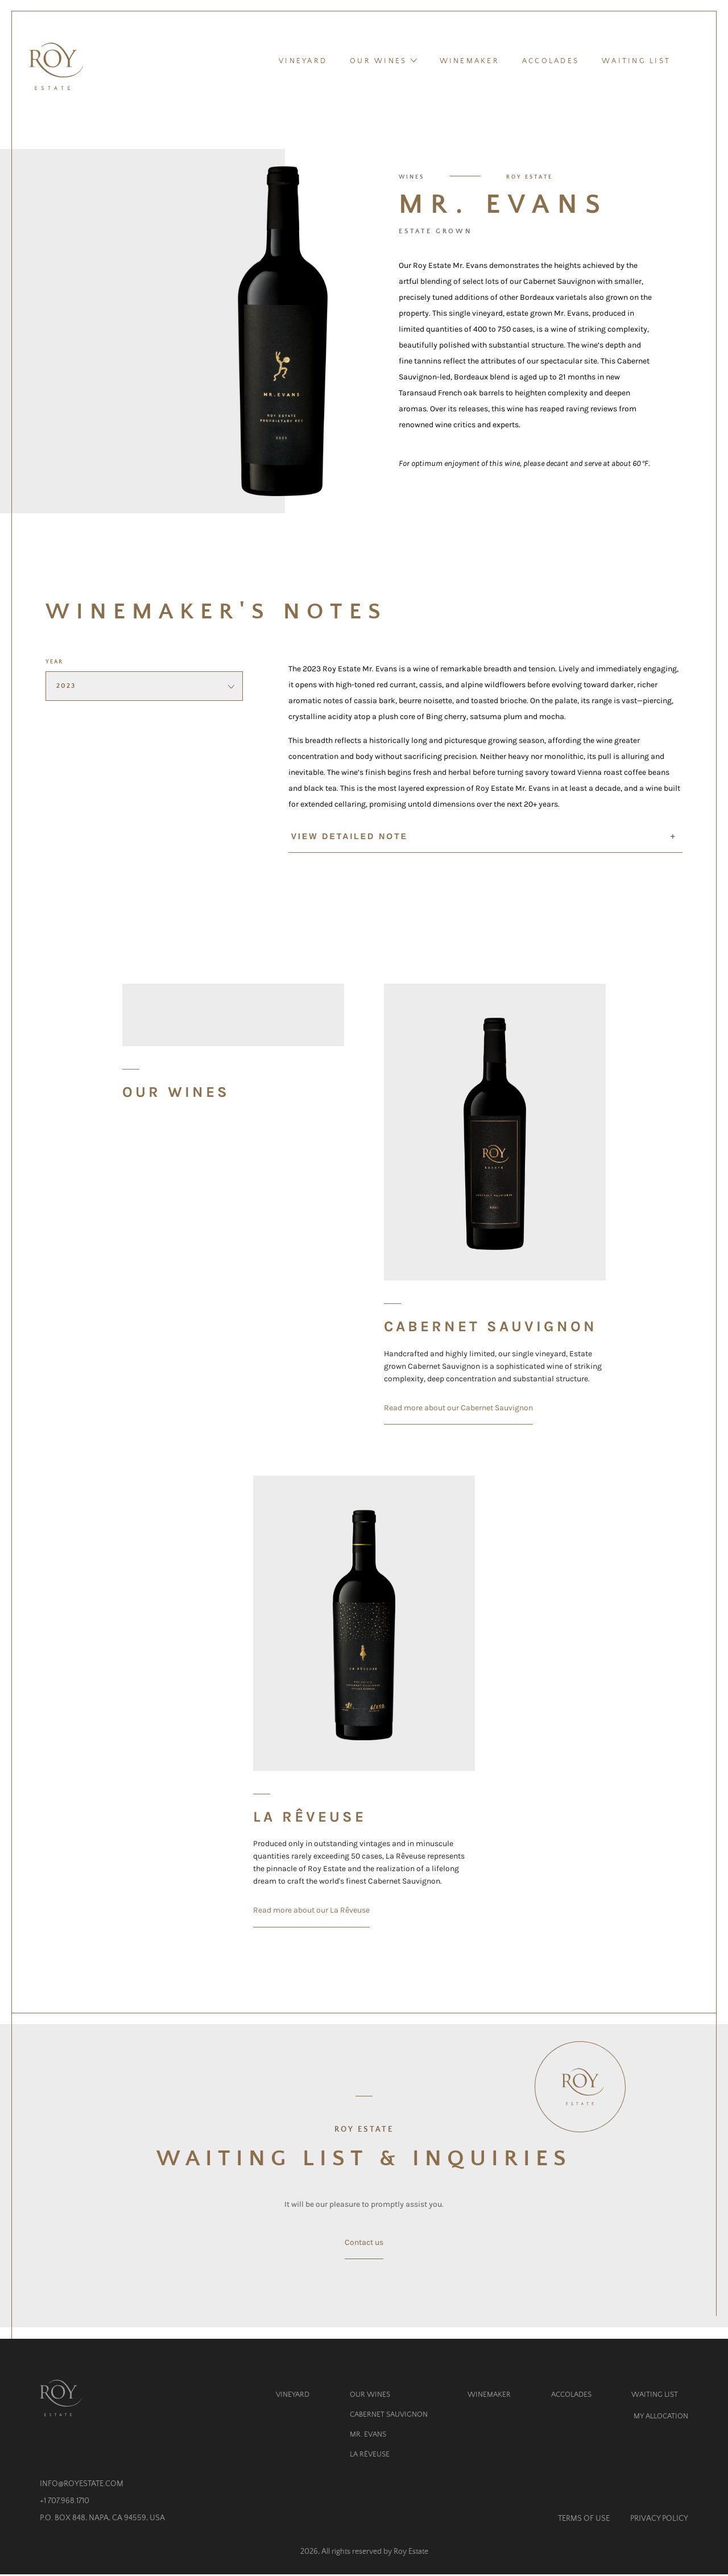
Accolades (550, 61)
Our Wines (383, 61)
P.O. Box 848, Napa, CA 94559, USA (102, 2519)
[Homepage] (57, 66)
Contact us (364, 2243)
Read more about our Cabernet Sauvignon (458, 1409)
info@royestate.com (81, 2485)
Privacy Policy (659, 2519)
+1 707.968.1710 (64, 2502)
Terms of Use (584, 2519)
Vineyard (303, 61)
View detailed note (484, 838)
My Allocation (661, 2418)
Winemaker (469, 61)
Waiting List (636, 61)
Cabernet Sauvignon (389, 2416)
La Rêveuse (370, 2456)
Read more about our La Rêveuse (311, 1912)
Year (54, 663)
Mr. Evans (368, 2436)
